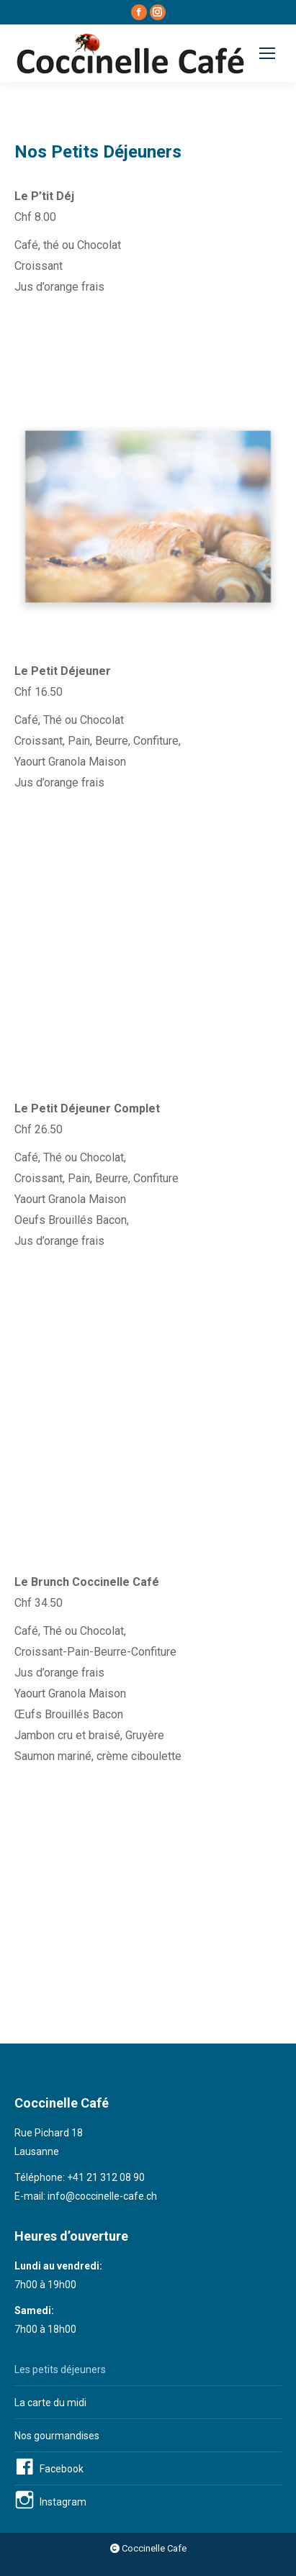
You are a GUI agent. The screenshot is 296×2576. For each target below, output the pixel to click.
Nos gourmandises (56, 2435)
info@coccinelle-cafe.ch (102, 2196)
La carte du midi (50, 2402)
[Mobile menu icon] (267, 53)
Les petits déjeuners (60, 2369)
